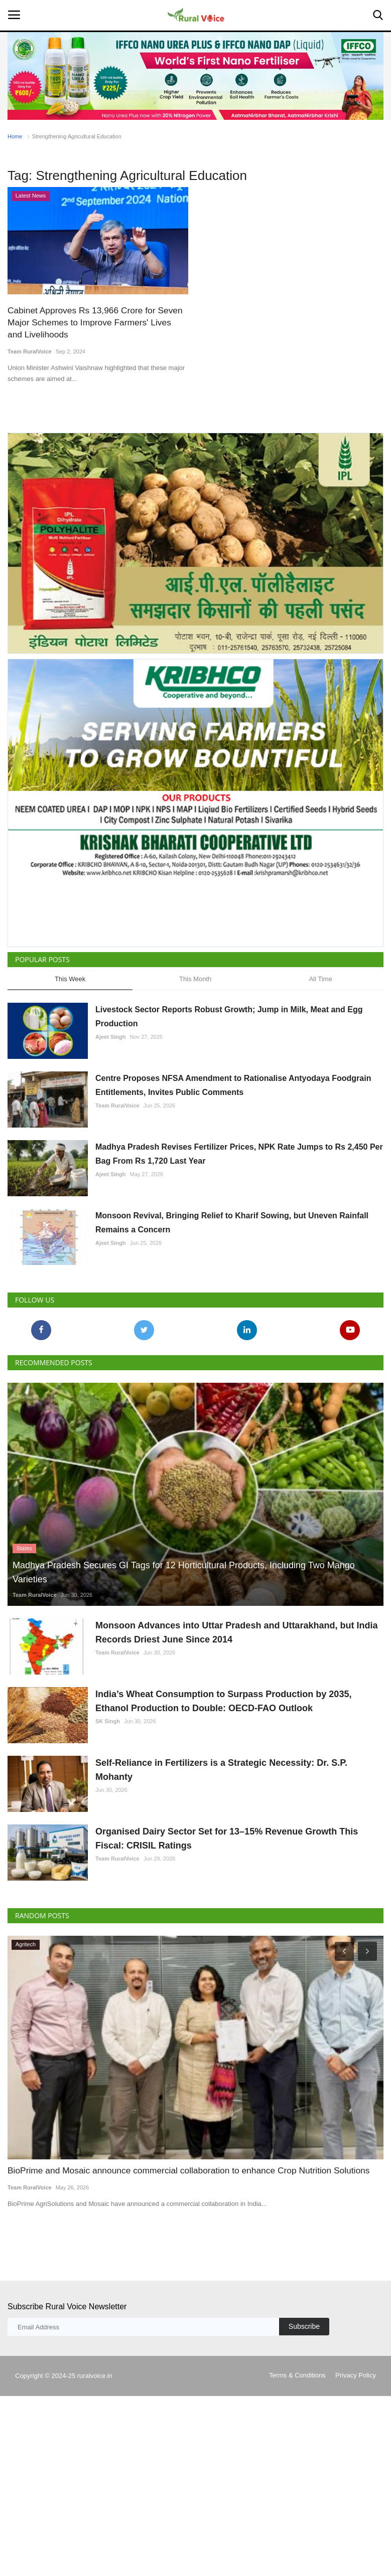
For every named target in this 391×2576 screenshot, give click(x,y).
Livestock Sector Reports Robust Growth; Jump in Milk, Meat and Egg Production (229, 1016)
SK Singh (107, 1721)
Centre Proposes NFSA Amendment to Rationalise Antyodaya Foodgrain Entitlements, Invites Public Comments (233, 1084)
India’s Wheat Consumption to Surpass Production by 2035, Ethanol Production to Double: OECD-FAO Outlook (223, 1701)
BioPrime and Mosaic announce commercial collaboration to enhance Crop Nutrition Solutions (185, 2169)
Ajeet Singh (110, 1036)
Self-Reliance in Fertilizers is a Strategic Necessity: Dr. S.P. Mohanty (221, 1770)
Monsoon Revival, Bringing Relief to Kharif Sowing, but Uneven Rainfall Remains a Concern (231, 1222)
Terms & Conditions (297, 2362)
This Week (70, 979)
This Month (195, 979)
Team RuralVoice (30, 351)
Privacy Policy (355, 2362)
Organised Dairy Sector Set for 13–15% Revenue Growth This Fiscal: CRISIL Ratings (226, 1838)
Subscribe (304, 2314)
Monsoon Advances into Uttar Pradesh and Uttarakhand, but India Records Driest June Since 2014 (236, 1632)
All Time (320, 979)
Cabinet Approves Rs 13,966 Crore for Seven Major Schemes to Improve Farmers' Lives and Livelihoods (96, 322)
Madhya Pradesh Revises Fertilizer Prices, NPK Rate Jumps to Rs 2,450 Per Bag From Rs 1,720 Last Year (239, 1153)
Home (15, 136)
